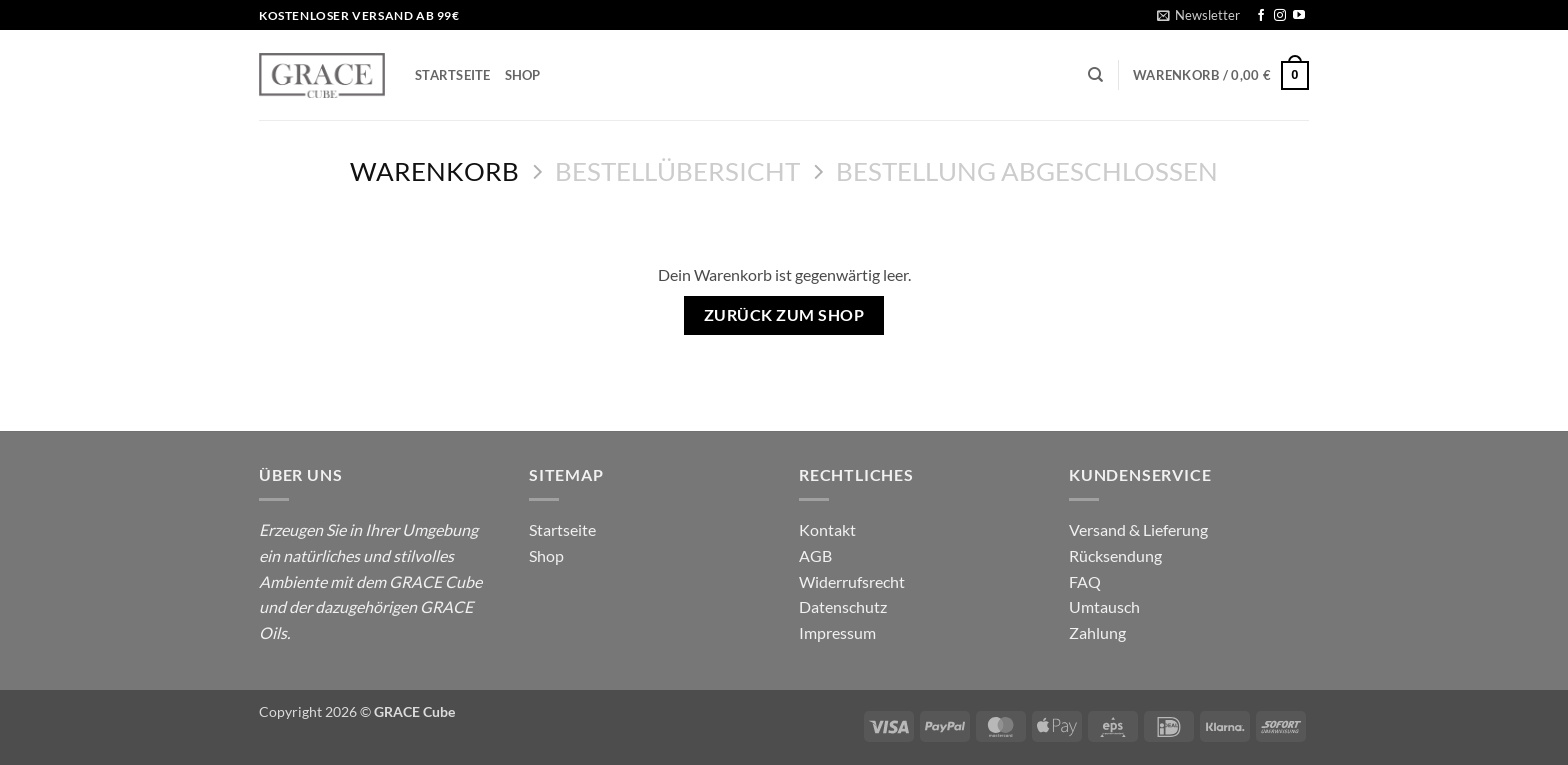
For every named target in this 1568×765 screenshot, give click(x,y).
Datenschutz (843, 606)
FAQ (1085, 581)
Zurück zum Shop (784, 315)
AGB (815, 555)
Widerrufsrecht (852, 581)
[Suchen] (1095, 75)
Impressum (837, 632)
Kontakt (827, 529)
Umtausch (1104, 606)
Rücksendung (1115, 555)
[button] (1198, 15)
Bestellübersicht (677, 171)
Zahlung (1097, 632)
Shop (523, 75)
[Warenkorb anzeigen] (1221, 76)
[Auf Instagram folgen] (1280, 16)
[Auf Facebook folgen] (1261, 16)
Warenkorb (434, 171)
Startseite (453, 75)
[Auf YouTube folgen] (1299, 16)
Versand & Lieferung (1138, 529)
